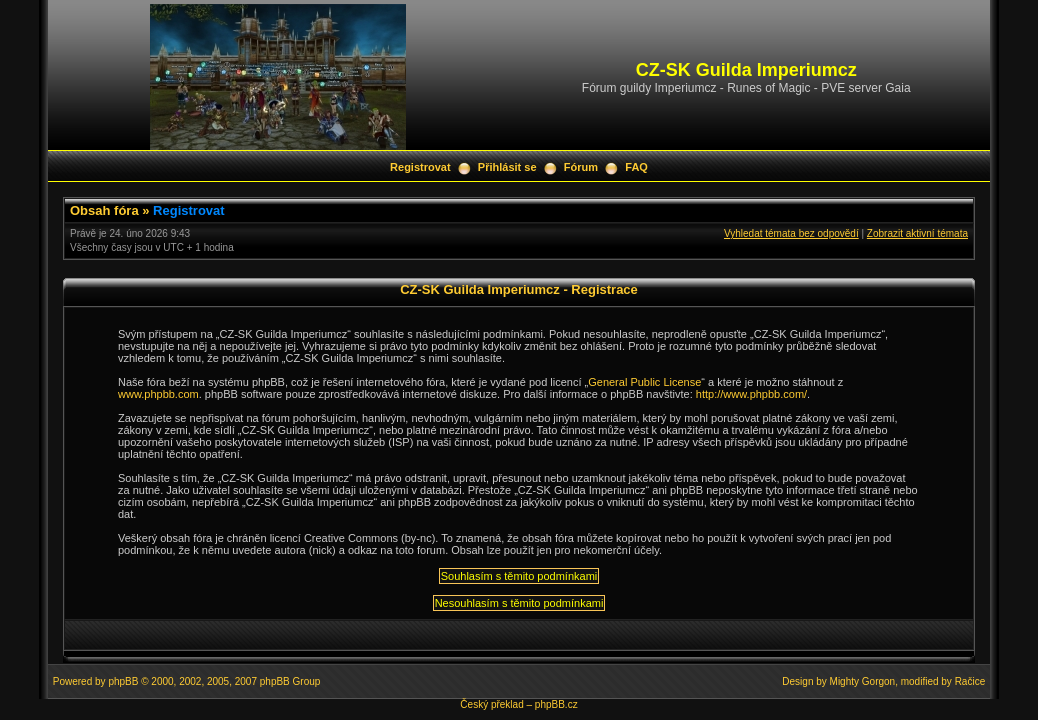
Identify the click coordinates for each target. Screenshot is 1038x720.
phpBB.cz (556, 704)
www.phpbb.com (158, 394)
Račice (970, 681)
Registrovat (420, 167)
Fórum (581, 167)
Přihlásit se (507, 167)
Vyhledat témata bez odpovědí (791, 233)
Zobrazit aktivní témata (917, 233)
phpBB (123, 681)
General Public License (644, 382)
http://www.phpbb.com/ (751, 394)
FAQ (636, 167)
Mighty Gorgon (863, 681)
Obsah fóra (104, 210)
